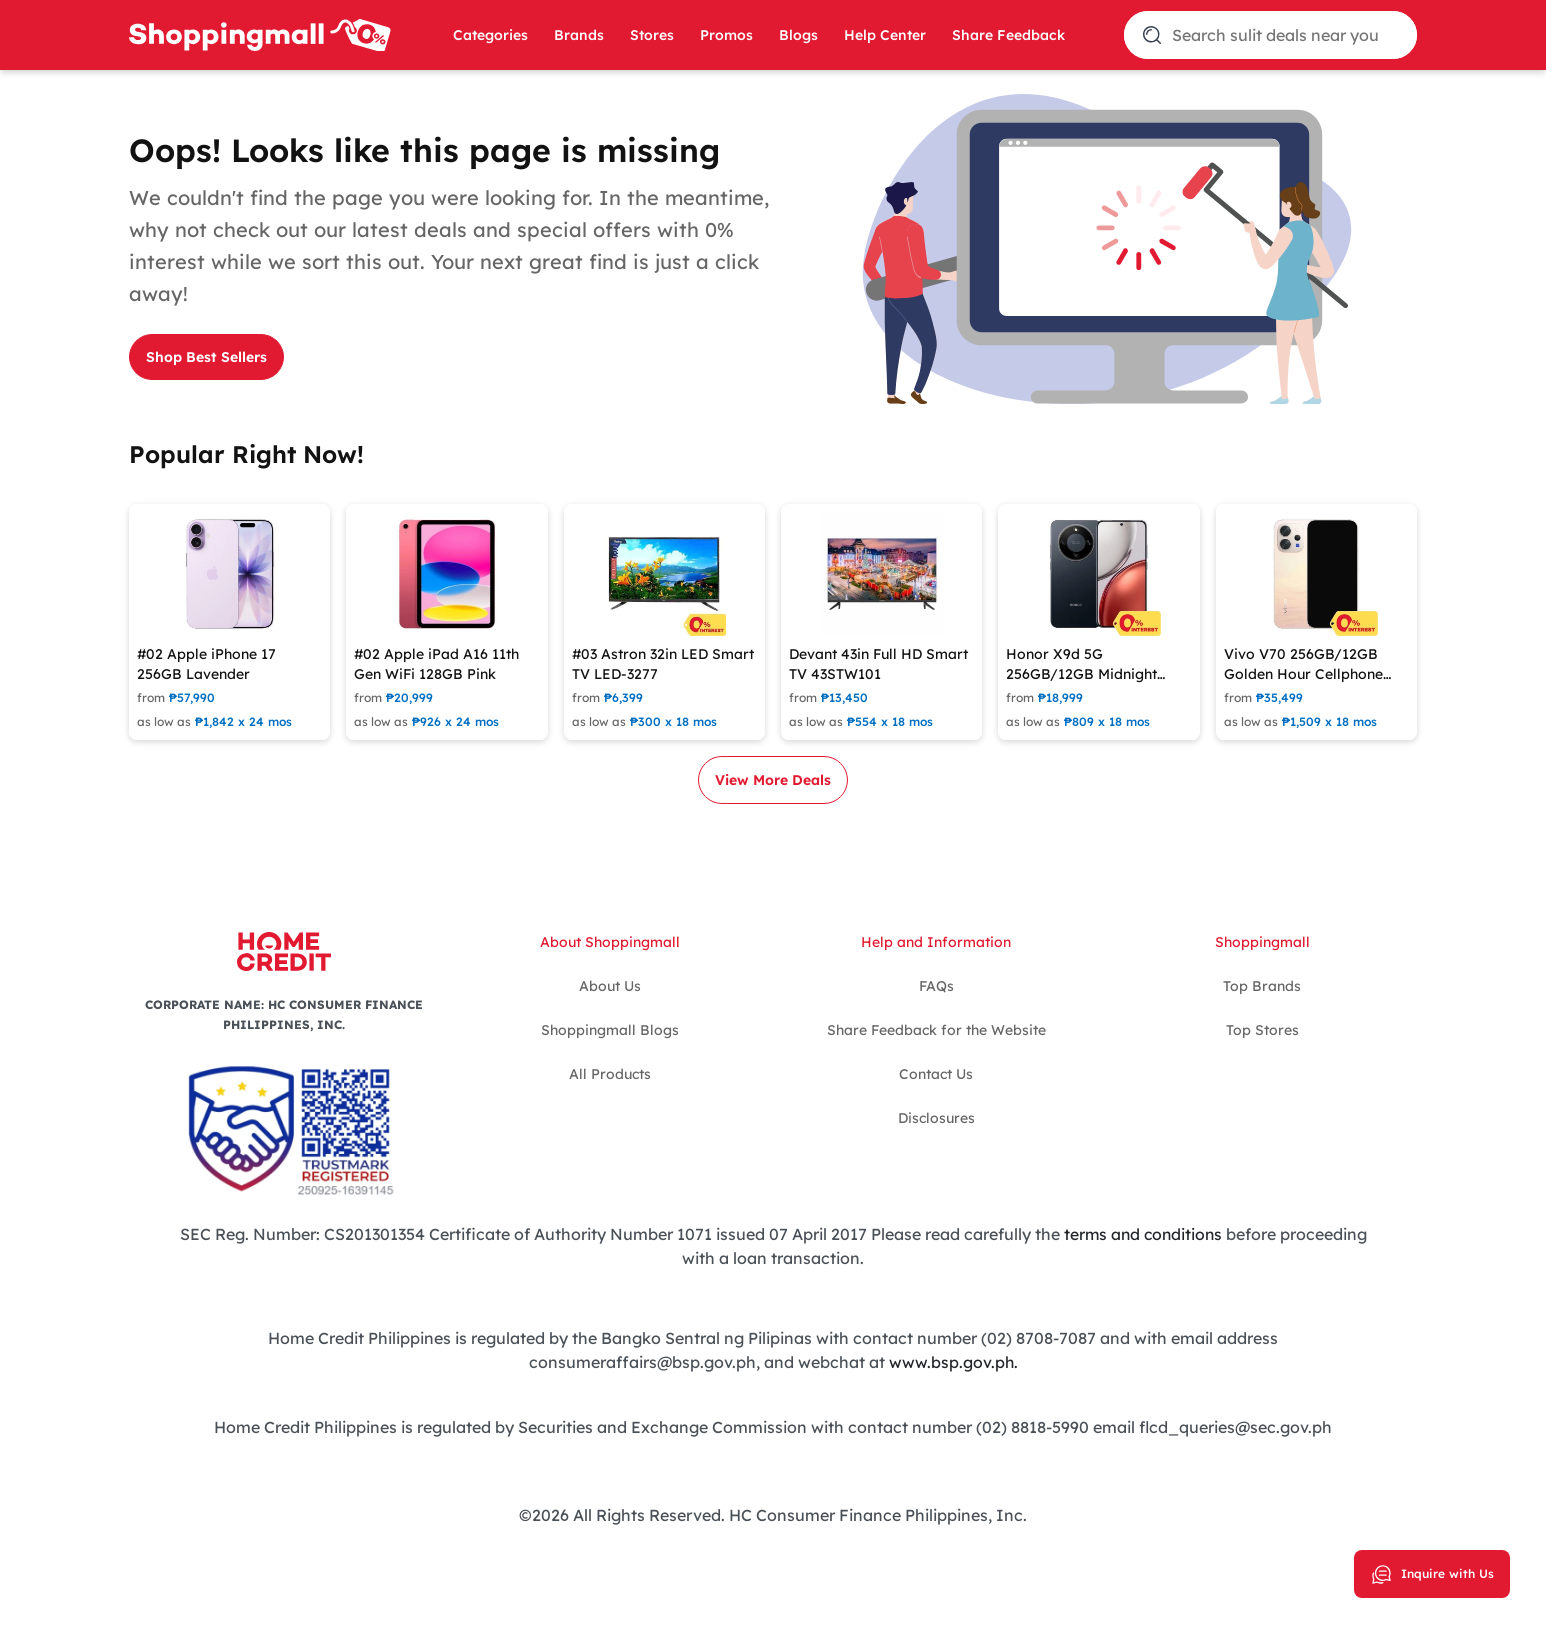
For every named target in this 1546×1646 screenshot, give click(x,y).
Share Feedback (1008, 35)
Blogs (798, 35)
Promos (726, 35)
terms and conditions (1142, 1234)
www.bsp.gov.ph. (953, 1362)
